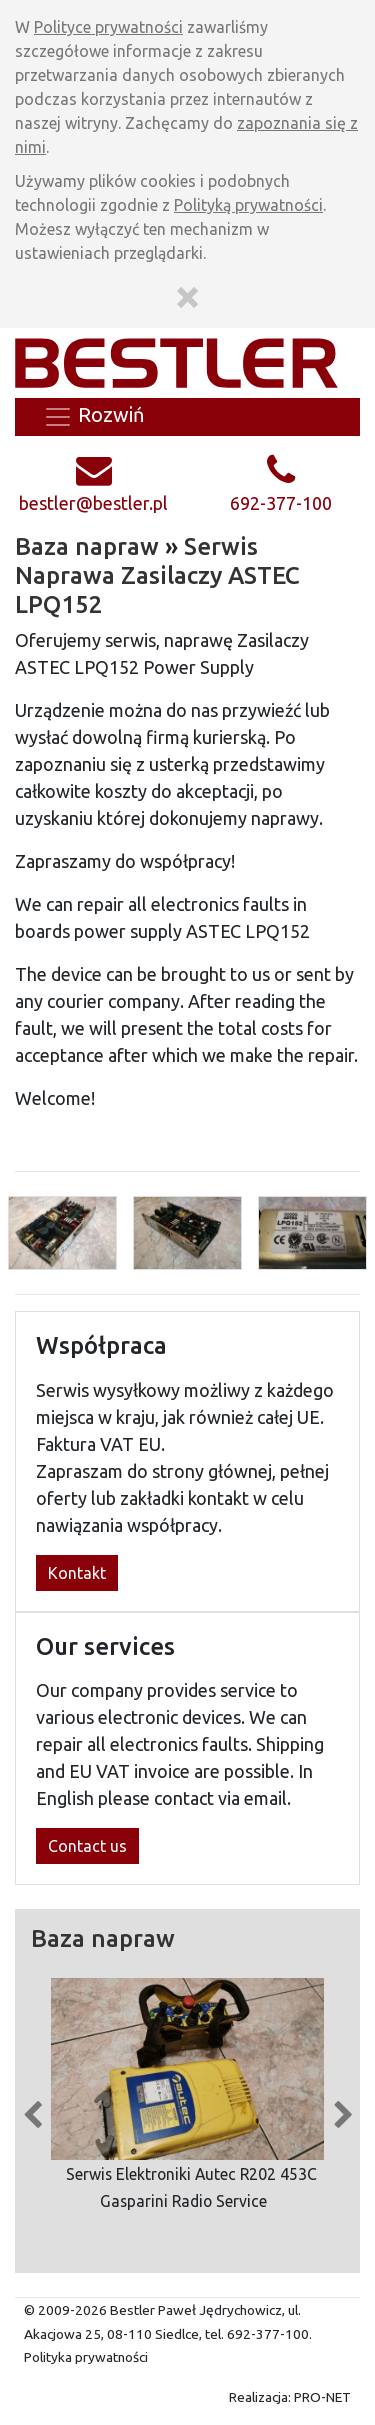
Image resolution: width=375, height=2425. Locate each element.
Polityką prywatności (248, 205)
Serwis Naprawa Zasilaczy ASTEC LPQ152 (157, 575)
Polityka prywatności (86, 2357)
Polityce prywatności (108, 27)
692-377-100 (281, 503)
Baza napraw (87, 546)
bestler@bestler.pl (93, 503)
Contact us (87, 1846)
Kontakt (77, 1573)
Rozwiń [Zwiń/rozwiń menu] (93, 417)
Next (343, 2110)
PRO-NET (322, 2397)
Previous (32, 2110)
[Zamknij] (187, 294)
